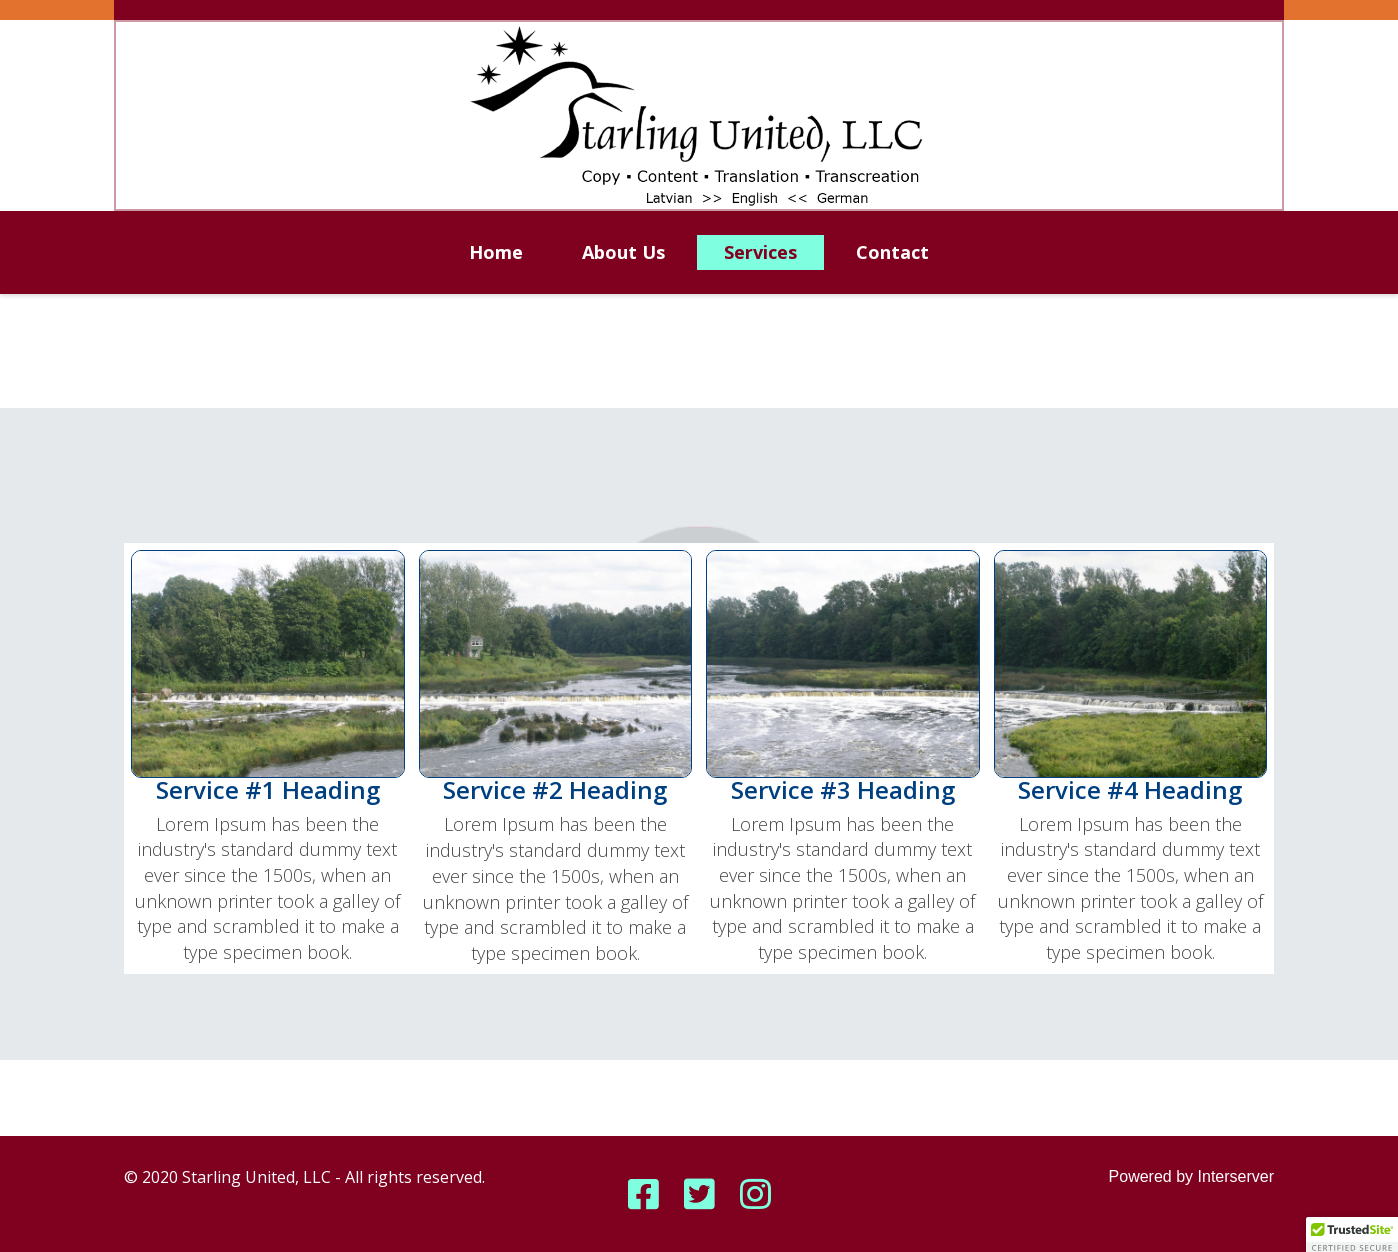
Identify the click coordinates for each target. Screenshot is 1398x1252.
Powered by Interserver (1191, 1176)
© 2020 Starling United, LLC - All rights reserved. (304, 1177)
